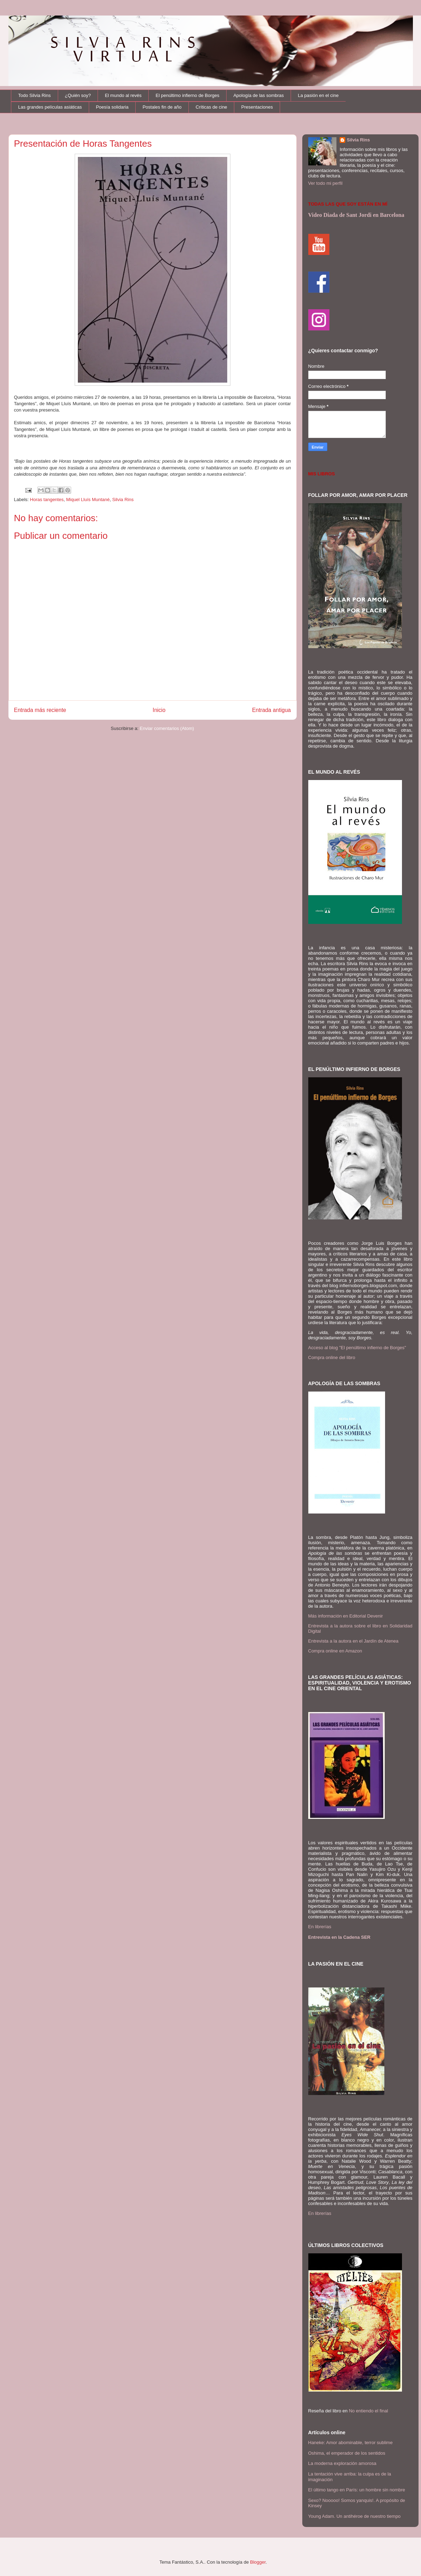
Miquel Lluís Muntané (88, 499)
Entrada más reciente (40, 710)
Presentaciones (257, 107)
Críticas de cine (211, 107)
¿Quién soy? (78, 95)
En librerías (320, 1926)
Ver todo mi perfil (325, 183)
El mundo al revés (123, 95)
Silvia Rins (123, 499)
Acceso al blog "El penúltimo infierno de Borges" (357, 1347)
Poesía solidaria (112, 107)
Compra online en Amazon (335, 1651)
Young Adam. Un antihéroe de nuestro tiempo (354, 2516)
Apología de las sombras (258, 95)
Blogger (258, 2562)
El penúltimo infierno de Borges (187, 95)
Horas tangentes (46, 499)
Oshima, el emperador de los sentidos (346, 2453)
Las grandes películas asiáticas (50, 107)
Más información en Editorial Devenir (345, 1616)
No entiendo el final (368, 2410)
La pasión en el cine (318, 95)
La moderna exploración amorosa (342, 2463)
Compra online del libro (331, 1357)
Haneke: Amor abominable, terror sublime (350, 2442)
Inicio (159, 710)
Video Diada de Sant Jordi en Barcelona (356, 215)
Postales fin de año (162, 107)
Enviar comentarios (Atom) (167, 728)
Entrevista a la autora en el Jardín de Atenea (353, 1641)
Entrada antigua (271, 710)
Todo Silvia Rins (34, 95)
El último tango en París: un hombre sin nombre (356, 2489)
